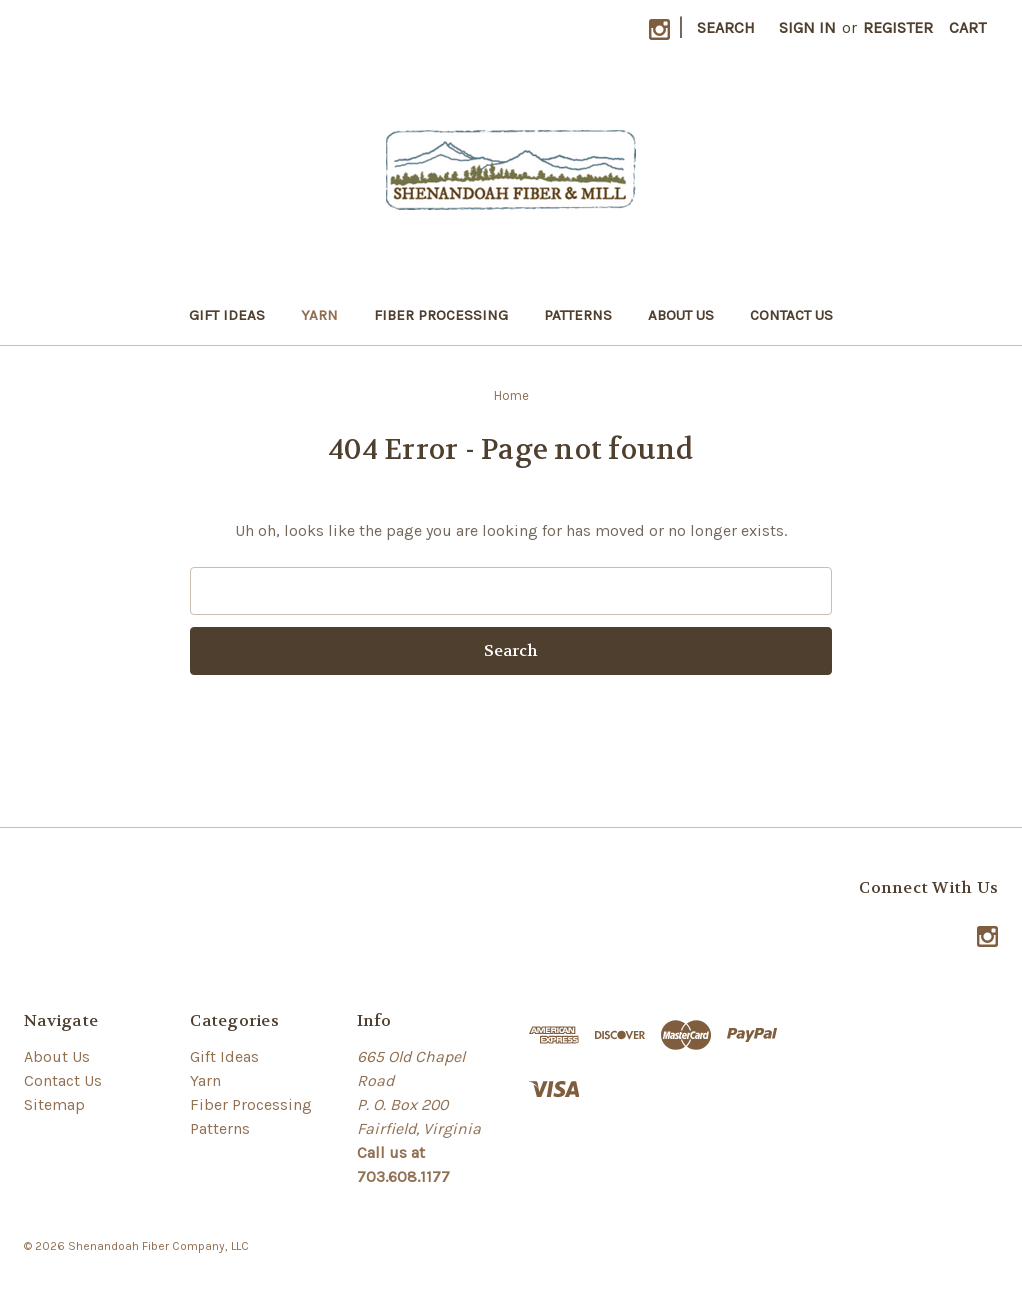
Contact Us (791, 315)
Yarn (319, 315)
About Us (681, 315)
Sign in (807, 27)
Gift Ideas (227, 315)
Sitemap (54, 1104)
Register (898, 27)
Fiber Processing (441, 315)
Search (726, 27)
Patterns (578, 315)
